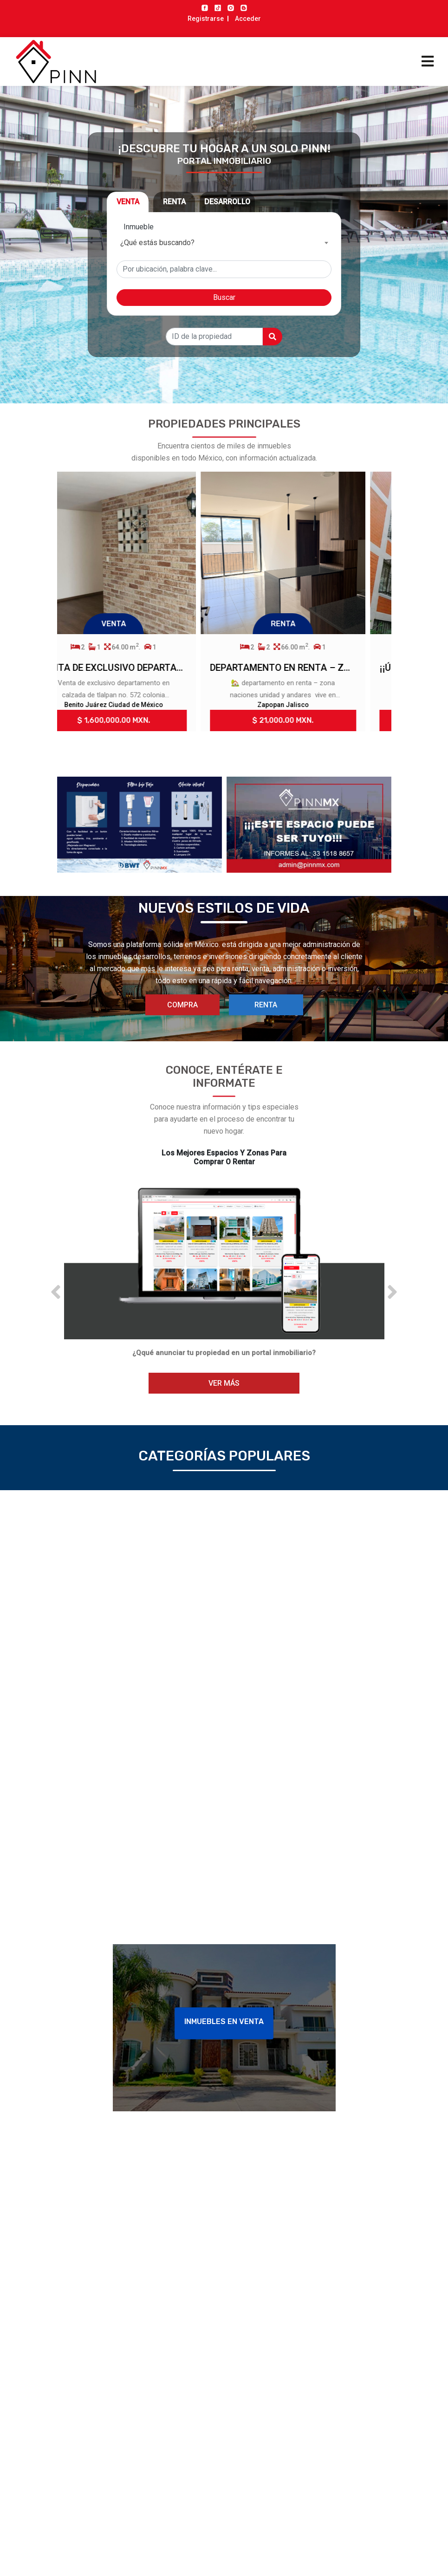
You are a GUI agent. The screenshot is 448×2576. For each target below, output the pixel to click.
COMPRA (182, 1004)
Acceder (248, 18)
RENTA (265, 1004)
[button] (56, 1292)
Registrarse (206, 18)
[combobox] (224, 242)
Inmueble (138, 226)
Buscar (224, 297)
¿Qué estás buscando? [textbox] (157, 242)
